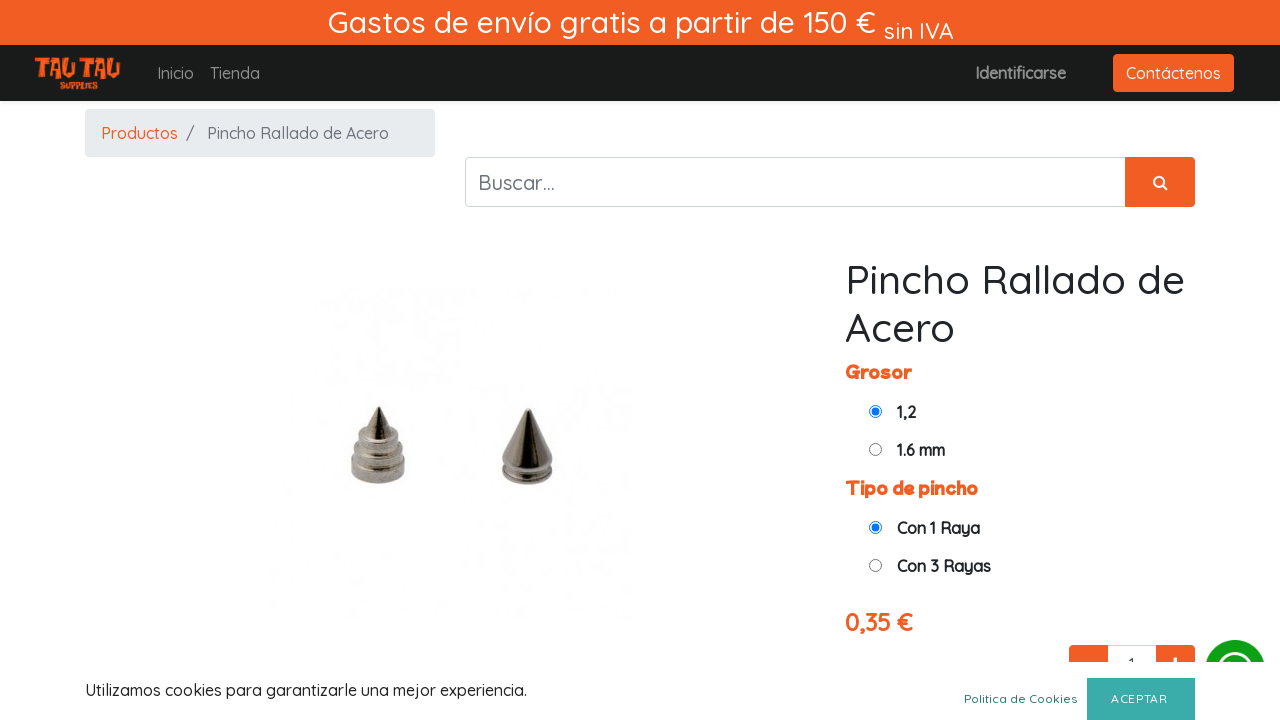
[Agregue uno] (1175, 664)
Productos (139, 133)
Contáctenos (1173, 73)
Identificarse (1020, 73)
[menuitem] (175, 73)
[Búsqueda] (1160, 182)
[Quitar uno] (1088, 664)
